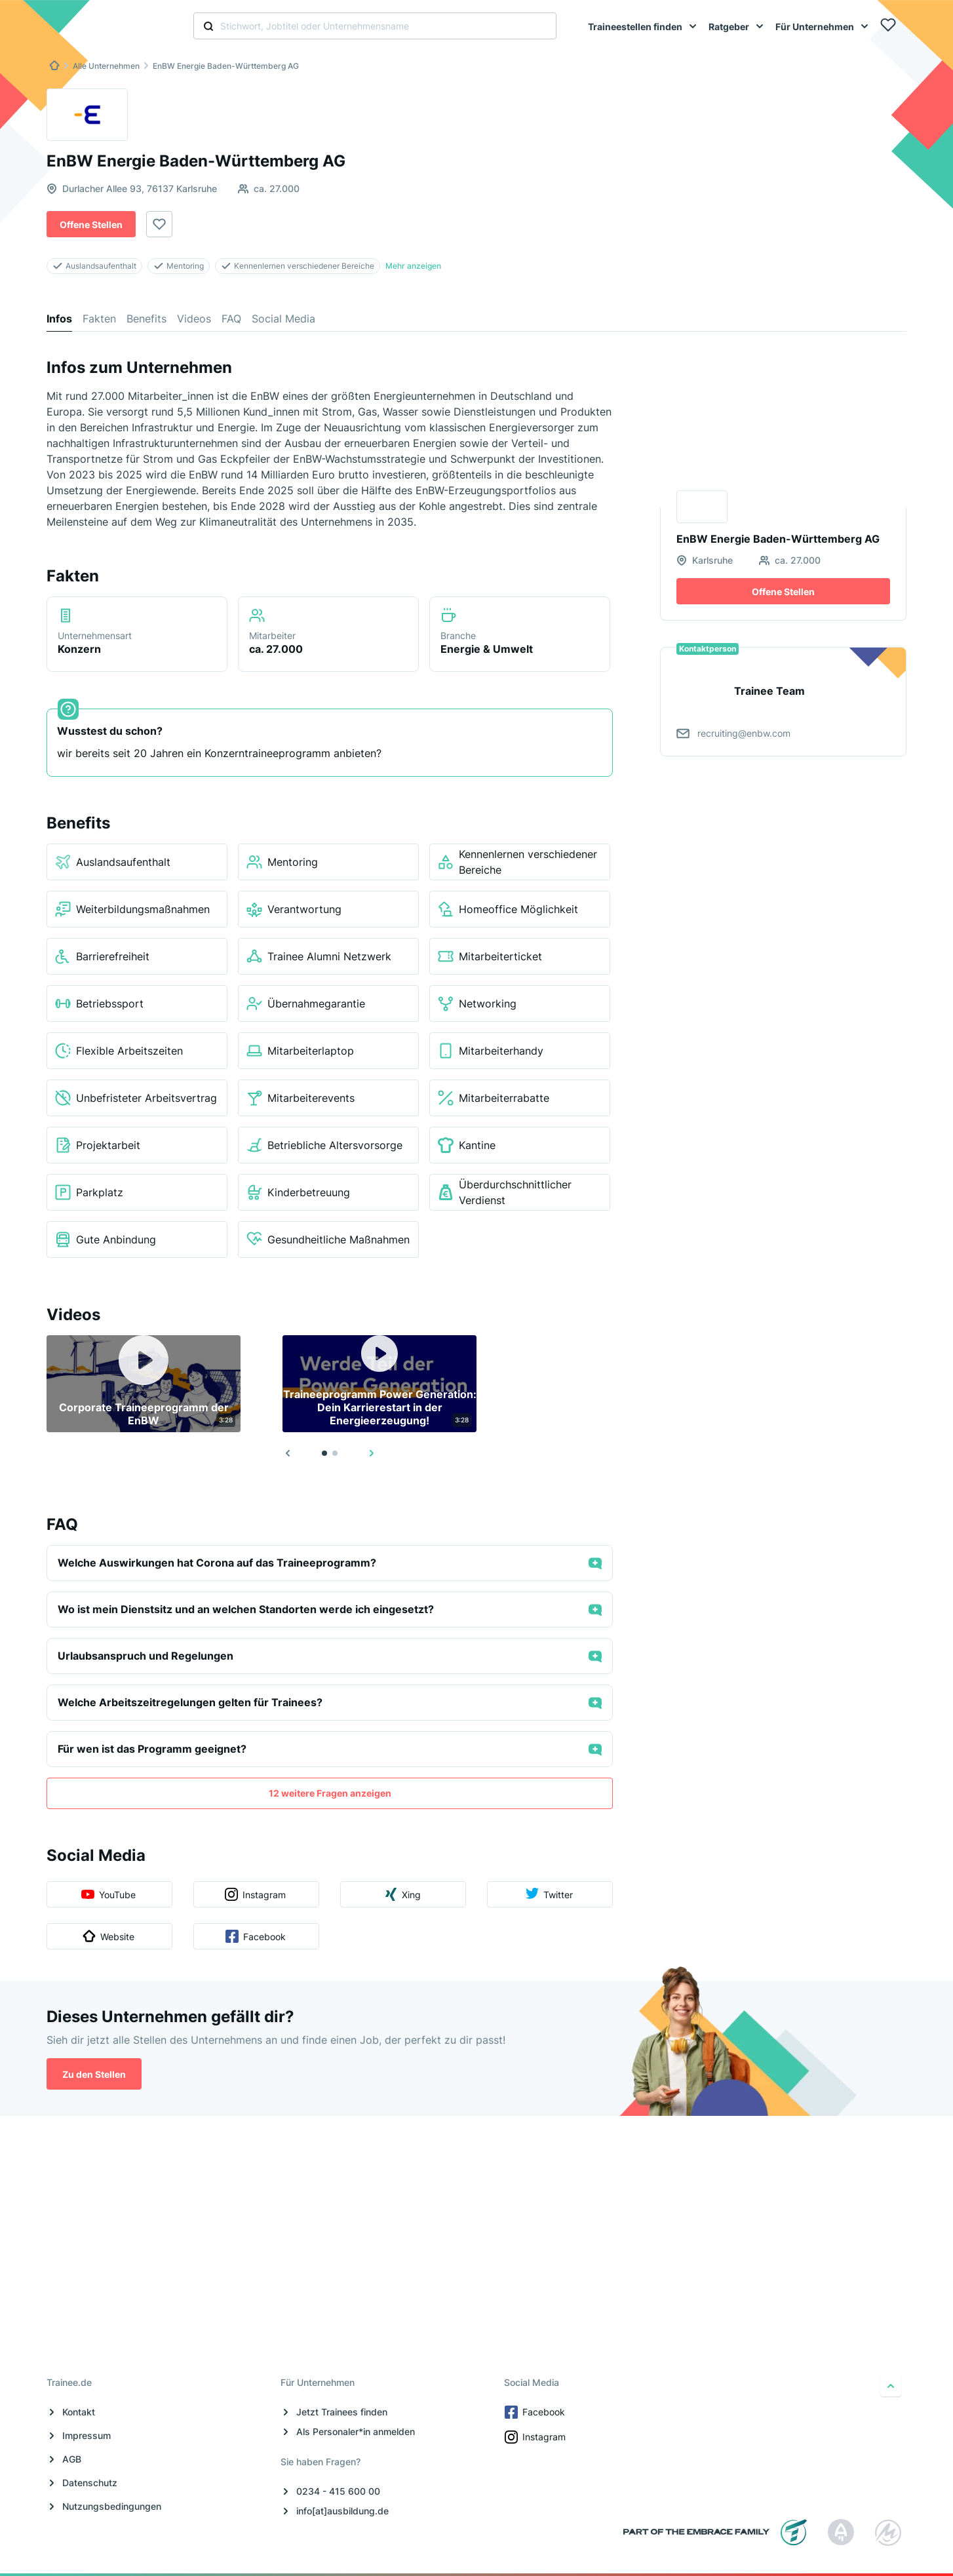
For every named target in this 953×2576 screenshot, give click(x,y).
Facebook (255, 2169)
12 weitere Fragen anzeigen (330, 2026)
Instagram (255, 2127)
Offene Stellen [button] (91, 224)
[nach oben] (890, 2385)
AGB (71, 2459)
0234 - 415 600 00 (338, 2491)
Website (108, 2169)
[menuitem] (643, 26)
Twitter (549, 2127)
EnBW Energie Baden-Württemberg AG (226, 66)
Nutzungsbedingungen (111, 2506)
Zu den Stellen (94, 2307)
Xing (402, 2127)
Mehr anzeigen (413, 266)
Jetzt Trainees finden (341, 2411)
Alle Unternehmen (106, 66)
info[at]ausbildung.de (342, 2510)
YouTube (108, 2129)
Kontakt (78, 2411)
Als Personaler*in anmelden (355, 2431)
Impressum (86, 2435)
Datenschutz (89, 2482)
